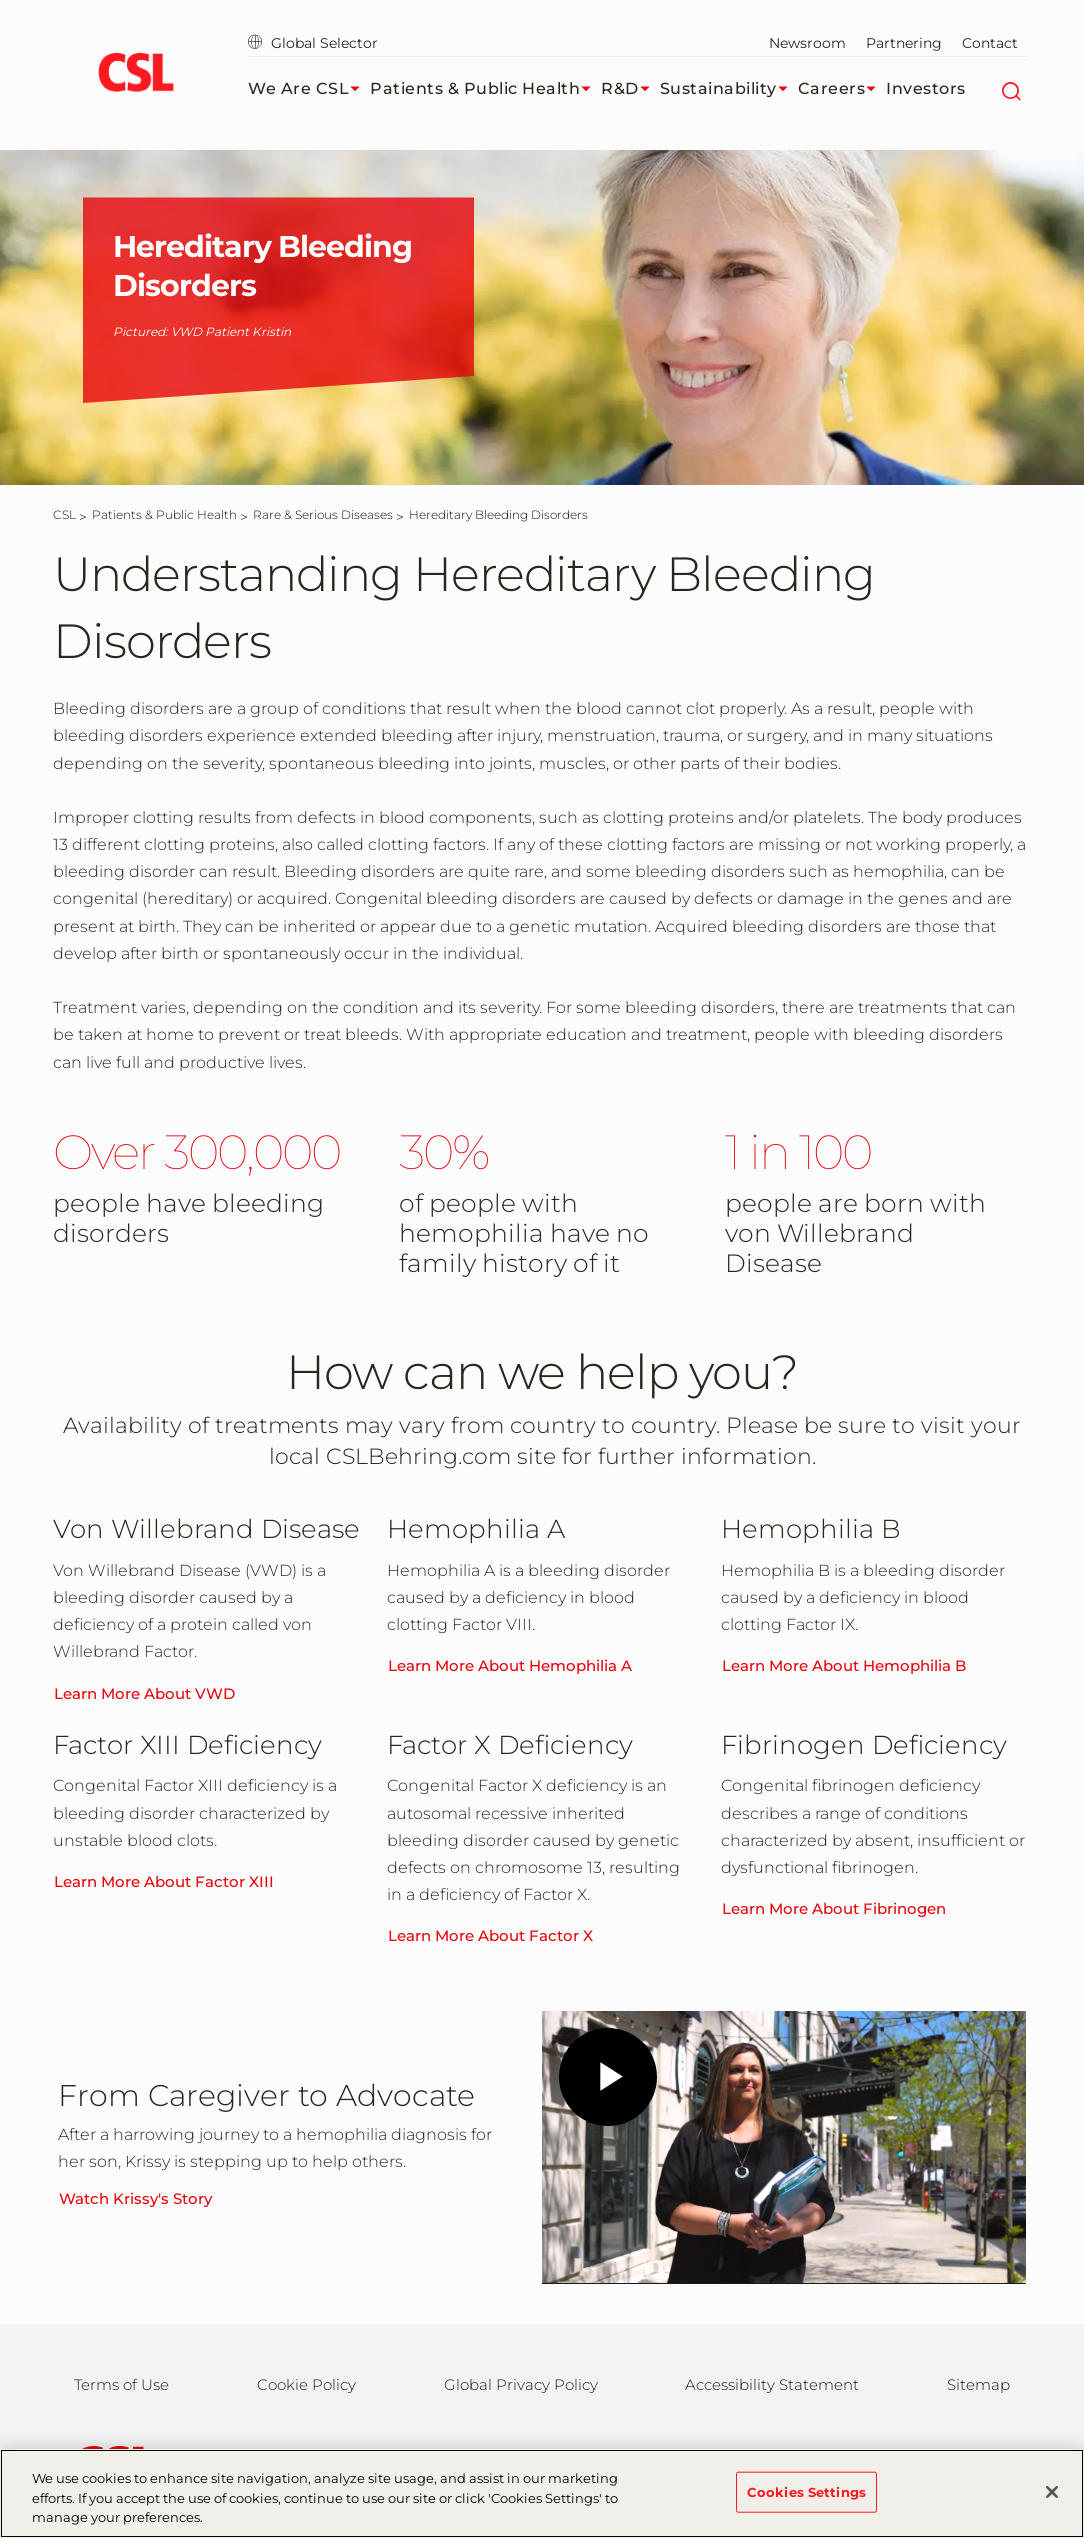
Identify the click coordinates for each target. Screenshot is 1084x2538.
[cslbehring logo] (135, 75)
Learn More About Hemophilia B (844, 1665)
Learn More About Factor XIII (164, 1881)
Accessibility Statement (772, 2384)
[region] (542, 2493)
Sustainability (729, 89)
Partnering (904, 43)
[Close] (1052, 2492)
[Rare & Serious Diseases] (323, 514)
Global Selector (313, 43)
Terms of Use (121, 2384)
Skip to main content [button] (0, 0)
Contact (990, 43)
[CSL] (64, 514)
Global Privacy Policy (521, 2384)
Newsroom (807, 43)
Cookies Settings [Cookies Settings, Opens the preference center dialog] (806, 2491)
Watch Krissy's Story (135, 2198)
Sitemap (978, 2384)
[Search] (1010, 89)
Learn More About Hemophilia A (510, 1665)
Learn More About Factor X (490, 1935)
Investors (926, 88)
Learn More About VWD (144, 1693)
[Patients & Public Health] (164, 514)
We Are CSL (309, 89)
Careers (842, 89)
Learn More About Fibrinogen (834, 1908)
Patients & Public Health (485, 89)
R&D (630, 89)
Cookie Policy (306, 2384)
